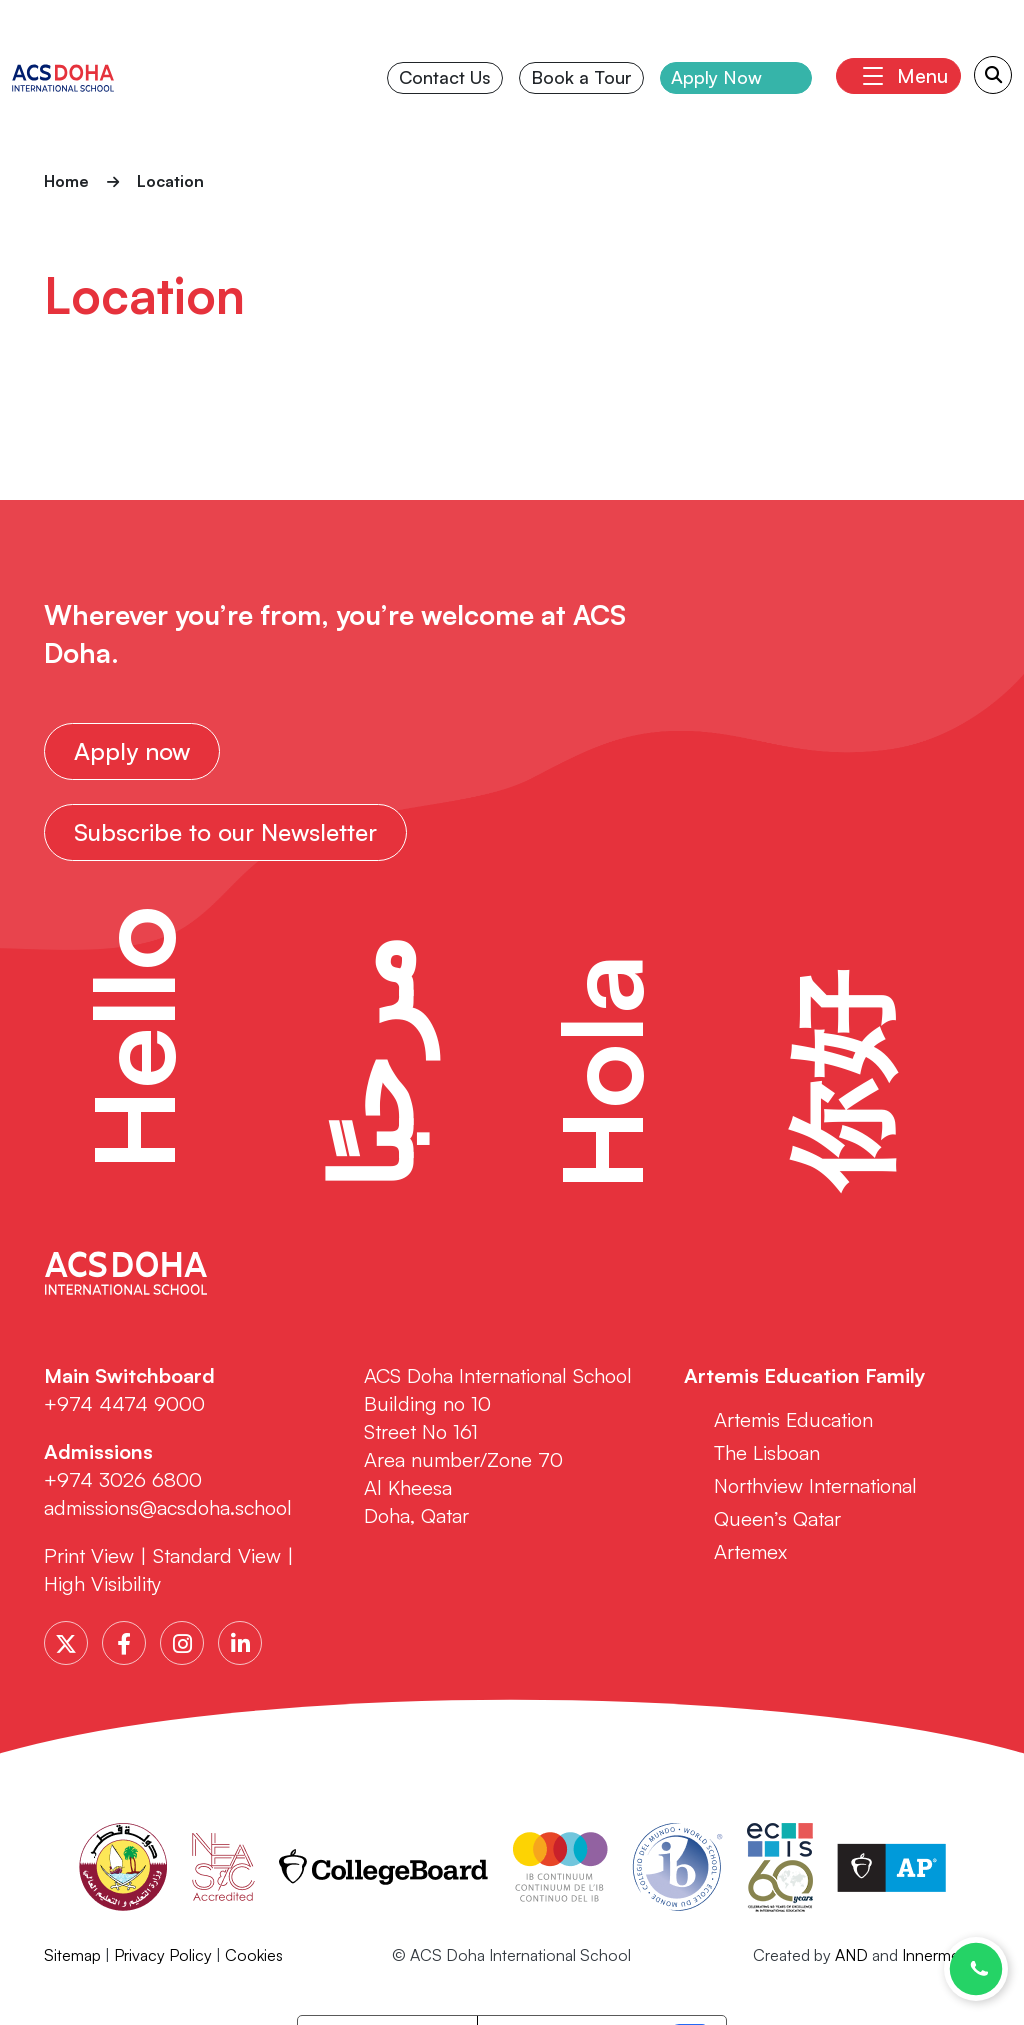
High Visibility (102, 1583)
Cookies (254, 1955)
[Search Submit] (993, 75)
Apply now (132, 751)
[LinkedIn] (240, 1643)
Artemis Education (793, 1419)
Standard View (217, 1555)
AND (851, 1955)
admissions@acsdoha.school (168, 1507)
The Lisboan (767, 1452)
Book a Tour (581, 77)
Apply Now (716, 77)
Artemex (750, 1551)
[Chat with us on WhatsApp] (976, 1969)
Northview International (815, 1485)
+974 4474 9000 (124, 1403)
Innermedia (941, 1955)
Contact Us (445, 77)
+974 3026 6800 (126, 1479)
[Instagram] (182, 1643)
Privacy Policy (163, 1955)
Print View (89, 1555)
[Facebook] (124, 1643)
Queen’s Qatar (777, 1518)
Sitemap (72, 1955)
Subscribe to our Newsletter (225, 832)
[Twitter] (66, 1643)
